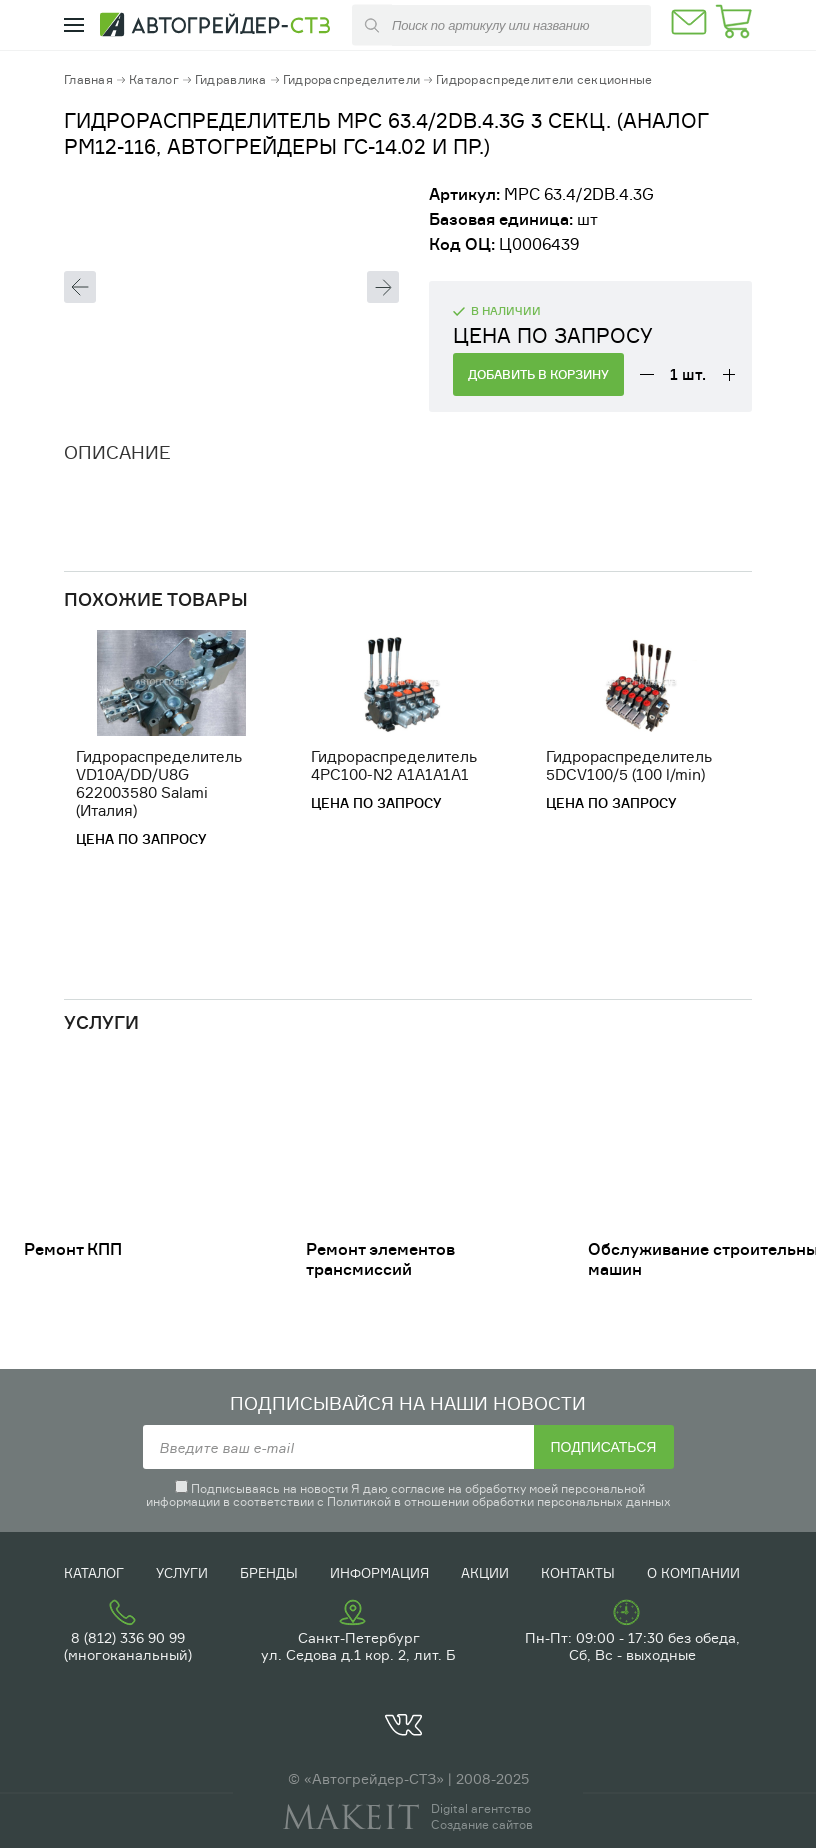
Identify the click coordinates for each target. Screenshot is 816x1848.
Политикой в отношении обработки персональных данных (499, 1501)
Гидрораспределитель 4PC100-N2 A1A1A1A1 (394, 765)
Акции (485, 1573)
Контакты (578, 1573)
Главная (88, 79)
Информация (379, 1573)
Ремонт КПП (73, 1249)
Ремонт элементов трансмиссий (380, 1259)
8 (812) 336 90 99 (128, 1637)
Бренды (269, 1573)
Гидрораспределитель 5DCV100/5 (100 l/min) (629, 765)
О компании (693, 1573)
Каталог (154, 79)
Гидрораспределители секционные (544, 79)
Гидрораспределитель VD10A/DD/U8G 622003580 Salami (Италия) (159, 783)
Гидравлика (231, 79)
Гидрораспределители (351, 79)
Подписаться (604, 1447)
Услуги (182, 1573)
